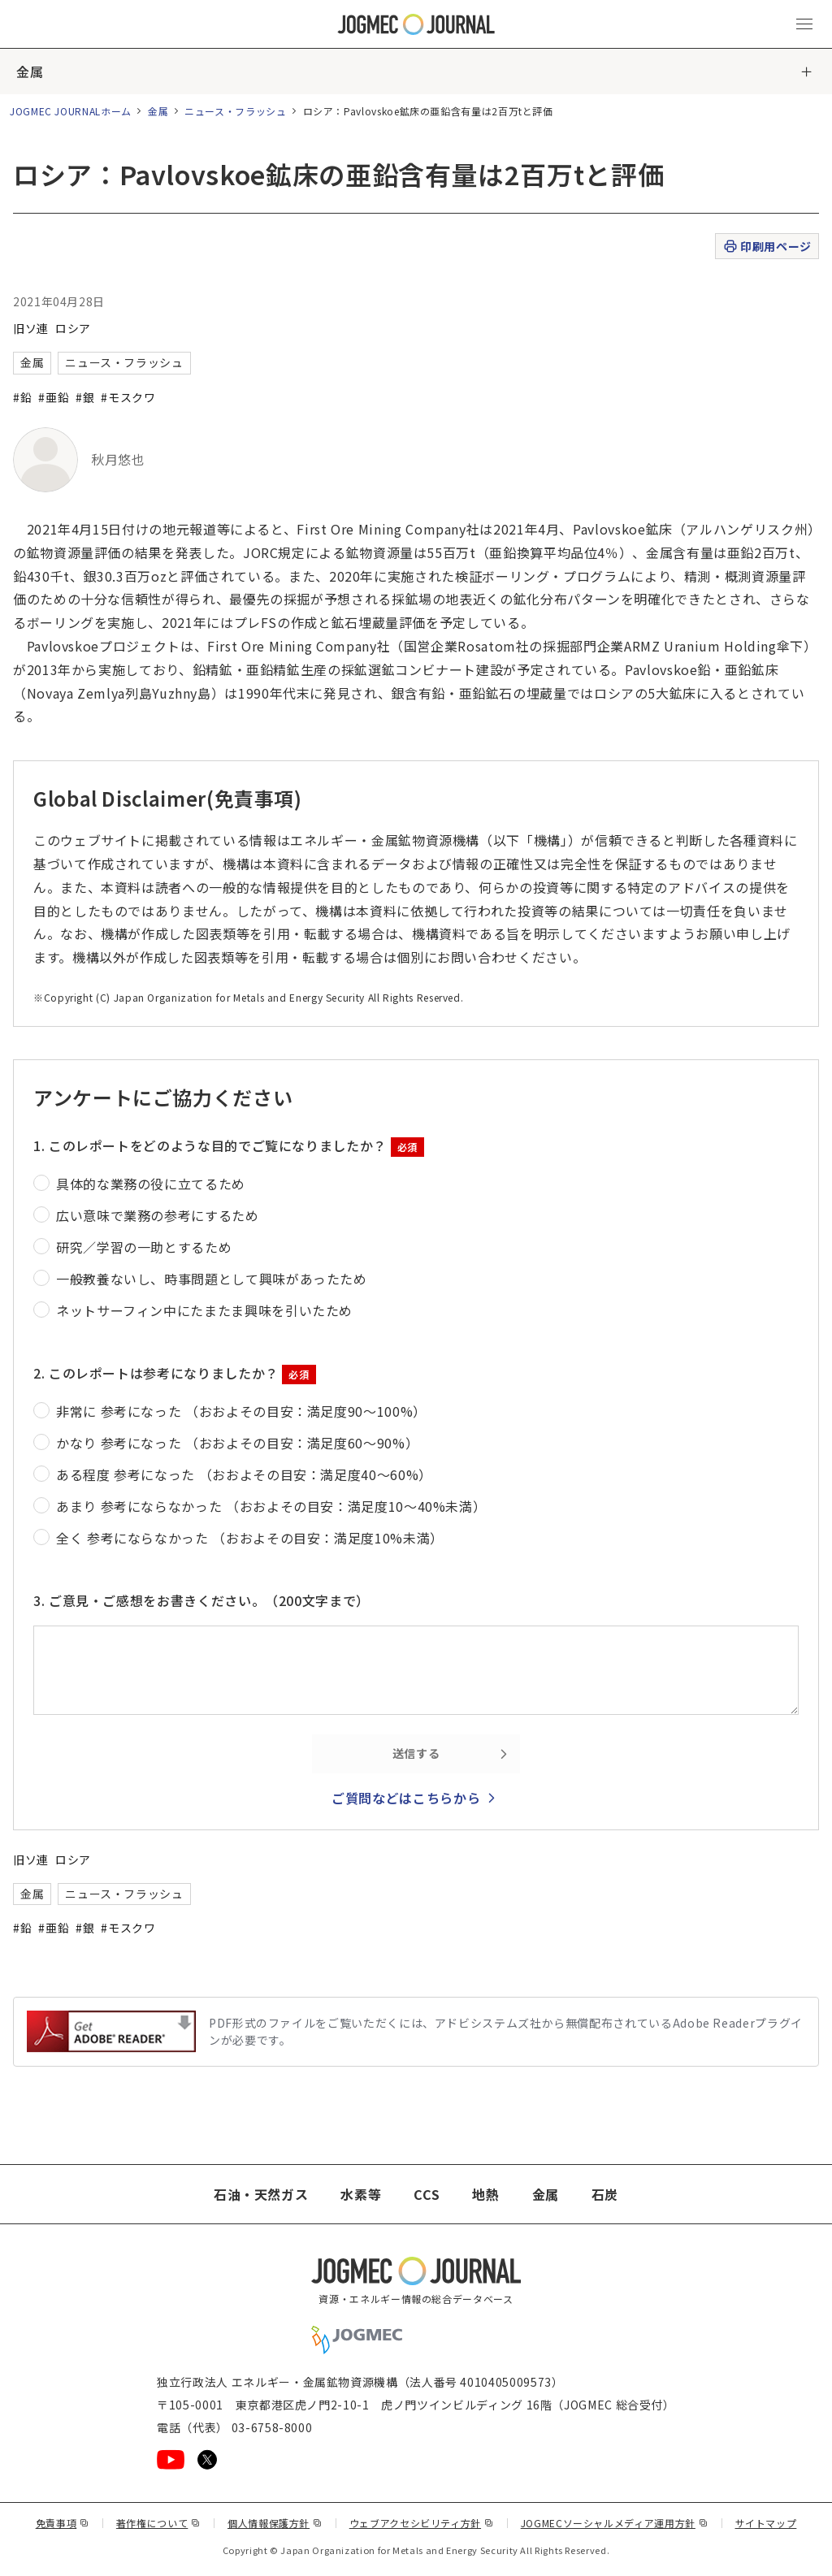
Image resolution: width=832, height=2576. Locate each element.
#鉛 (22, 397)
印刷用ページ (766, 246)
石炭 (605, 2194)
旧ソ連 (31, 328)
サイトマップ (766, 2523)
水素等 (360, 2194)
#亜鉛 (53, 397)
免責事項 (62, 2523)
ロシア (73, 328)
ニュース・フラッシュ (235, 111)
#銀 (85, 397)
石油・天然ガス (261, 2194)
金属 (29, 71)
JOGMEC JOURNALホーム (71, 111)
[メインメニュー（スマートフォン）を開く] (804, 24)
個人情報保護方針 (275, 2523)
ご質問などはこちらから (406, 1798)
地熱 (485, 2194)
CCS (427, 2194)
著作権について (158, 2523)
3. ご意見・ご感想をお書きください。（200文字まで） (201, 1600)
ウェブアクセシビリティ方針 (421, 2523)
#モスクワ (128, 397)
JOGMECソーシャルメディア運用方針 (614, 2523)
